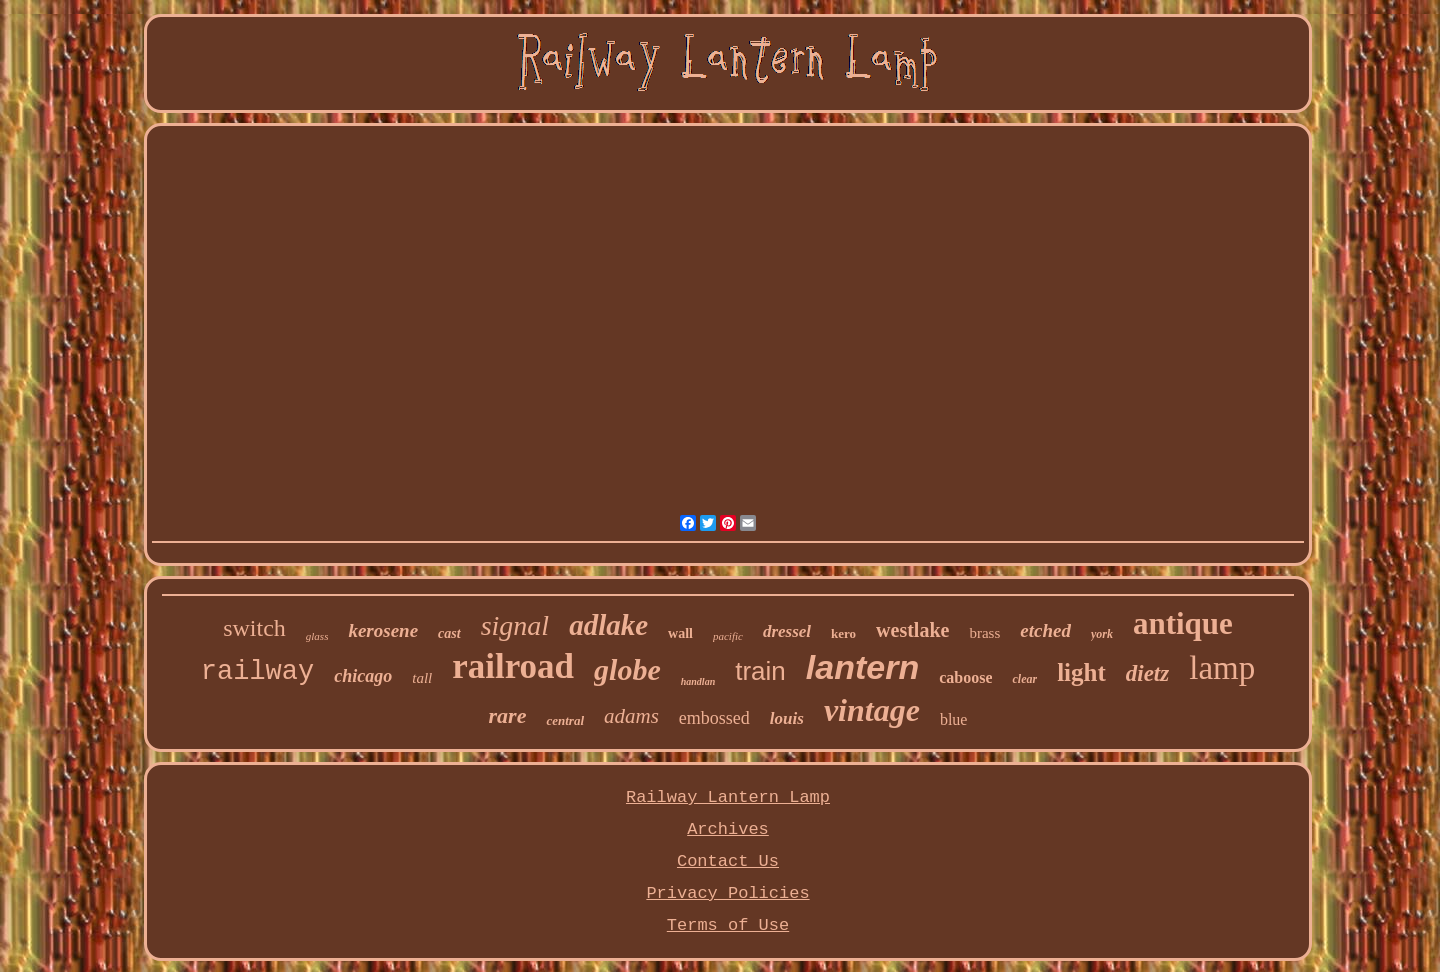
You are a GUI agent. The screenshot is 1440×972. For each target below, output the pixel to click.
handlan (698, 681)
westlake (912, 630)
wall (680, 633)
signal (515, 625)
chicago (363, 676)
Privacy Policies (727, 893)
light (1081, 672)
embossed (714, 718)
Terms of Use (728, 925)
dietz (1147, 673)
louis (787, 718)
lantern (862, 667)
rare (508, 715)
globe (627, 669)
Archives (728, 829)
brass (984, 633)
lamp (1222, 668)
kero (843, 633)
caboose (965, 677)
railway (257, 672)
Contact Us (728, 861)
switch (254, 628)
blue (954, 719)
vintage (872, 710)
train (760, 671)
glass (317, 636)
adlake (608, 625)
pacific (728, 636)
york (1102, 634)
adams (631, 716)
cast (449, 633)
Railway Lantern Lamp (728, 797)
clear (1024, 679)
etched (1045, 630)
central (565, 720)
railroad (513, 666)
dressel (787, 631)
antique (1183, 623)
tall (422, 678)
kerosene (383, 630)
